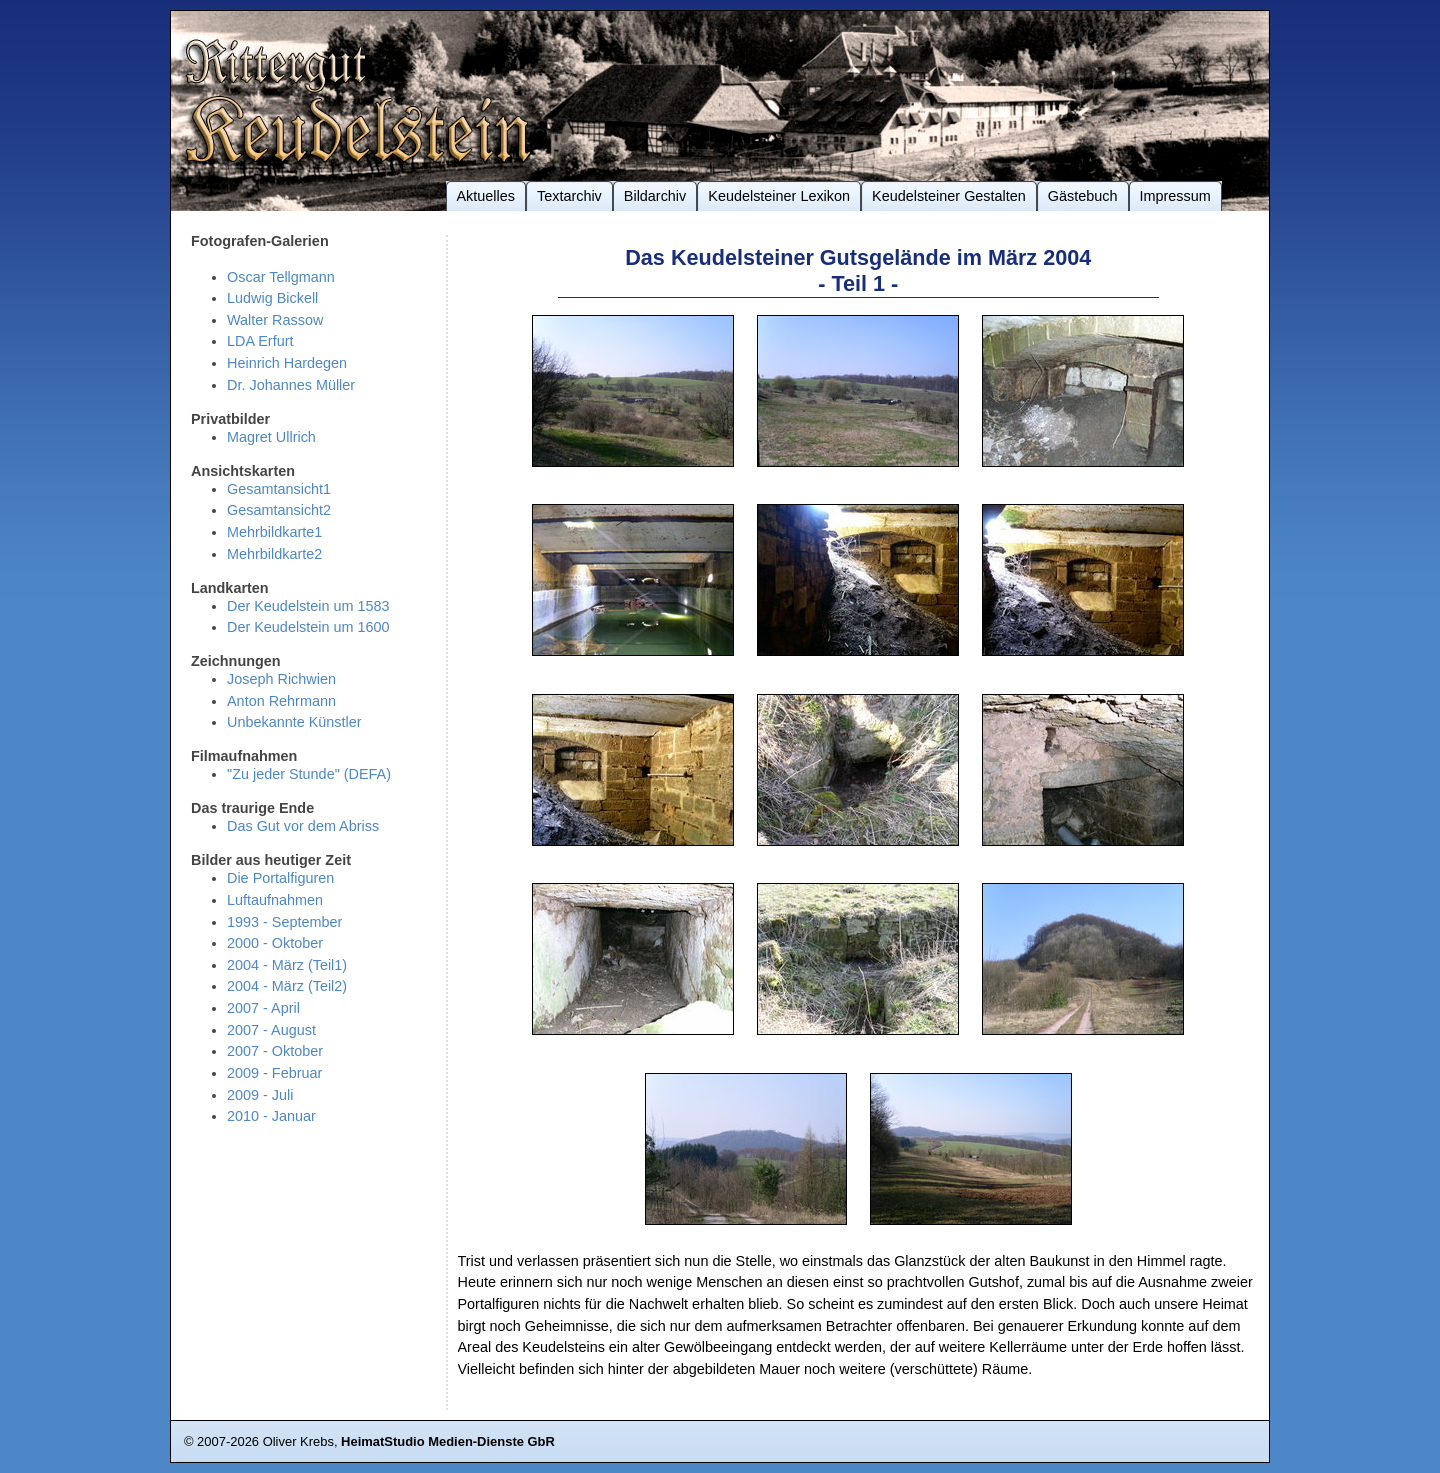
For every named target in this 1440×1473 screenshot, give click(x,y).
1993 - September (284, 922)
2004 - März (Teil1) (287, 965)
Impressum (1175, 196)
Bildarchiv (655, 196)
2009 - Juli (260, 1095)
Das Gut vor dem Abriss (303, 826)
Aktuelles (486, 196)
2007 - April (263, 1008)
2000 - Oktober (275, 943)
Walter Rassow (275, 320)
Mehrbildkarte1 (274, 532)
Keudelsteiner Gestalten (949, 196)
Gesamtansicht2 (279, 510)
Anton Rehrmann (281, 701)
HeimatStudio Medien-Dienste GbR (448, 1441)
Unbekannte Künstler (294, 722)
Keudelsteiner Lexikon (779, 196)
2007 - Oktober (275, 1051)
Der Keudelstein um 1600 (308, 627)
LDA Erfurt (260, 341)
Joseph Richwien (281, 679)
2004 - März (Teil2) (287, 986)
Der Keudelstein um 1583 (308, 606)
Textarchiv (569, 196)
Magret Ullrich (271, 437)
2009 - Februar (274, 1073)
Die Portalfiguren (280, 878)
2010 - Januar (271, 1116)
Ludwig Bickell (272, 298)
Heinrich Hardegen (287, 363)
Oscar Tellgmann (281, 277)
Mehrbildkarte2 (274, 554)
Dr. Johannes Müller (291, 385)
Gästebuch (1083, 196)
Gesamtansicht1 (279, 489)
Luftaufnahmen (275, 900)
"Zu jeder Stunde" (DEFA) (309, 774)
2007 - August (271, 1030)
